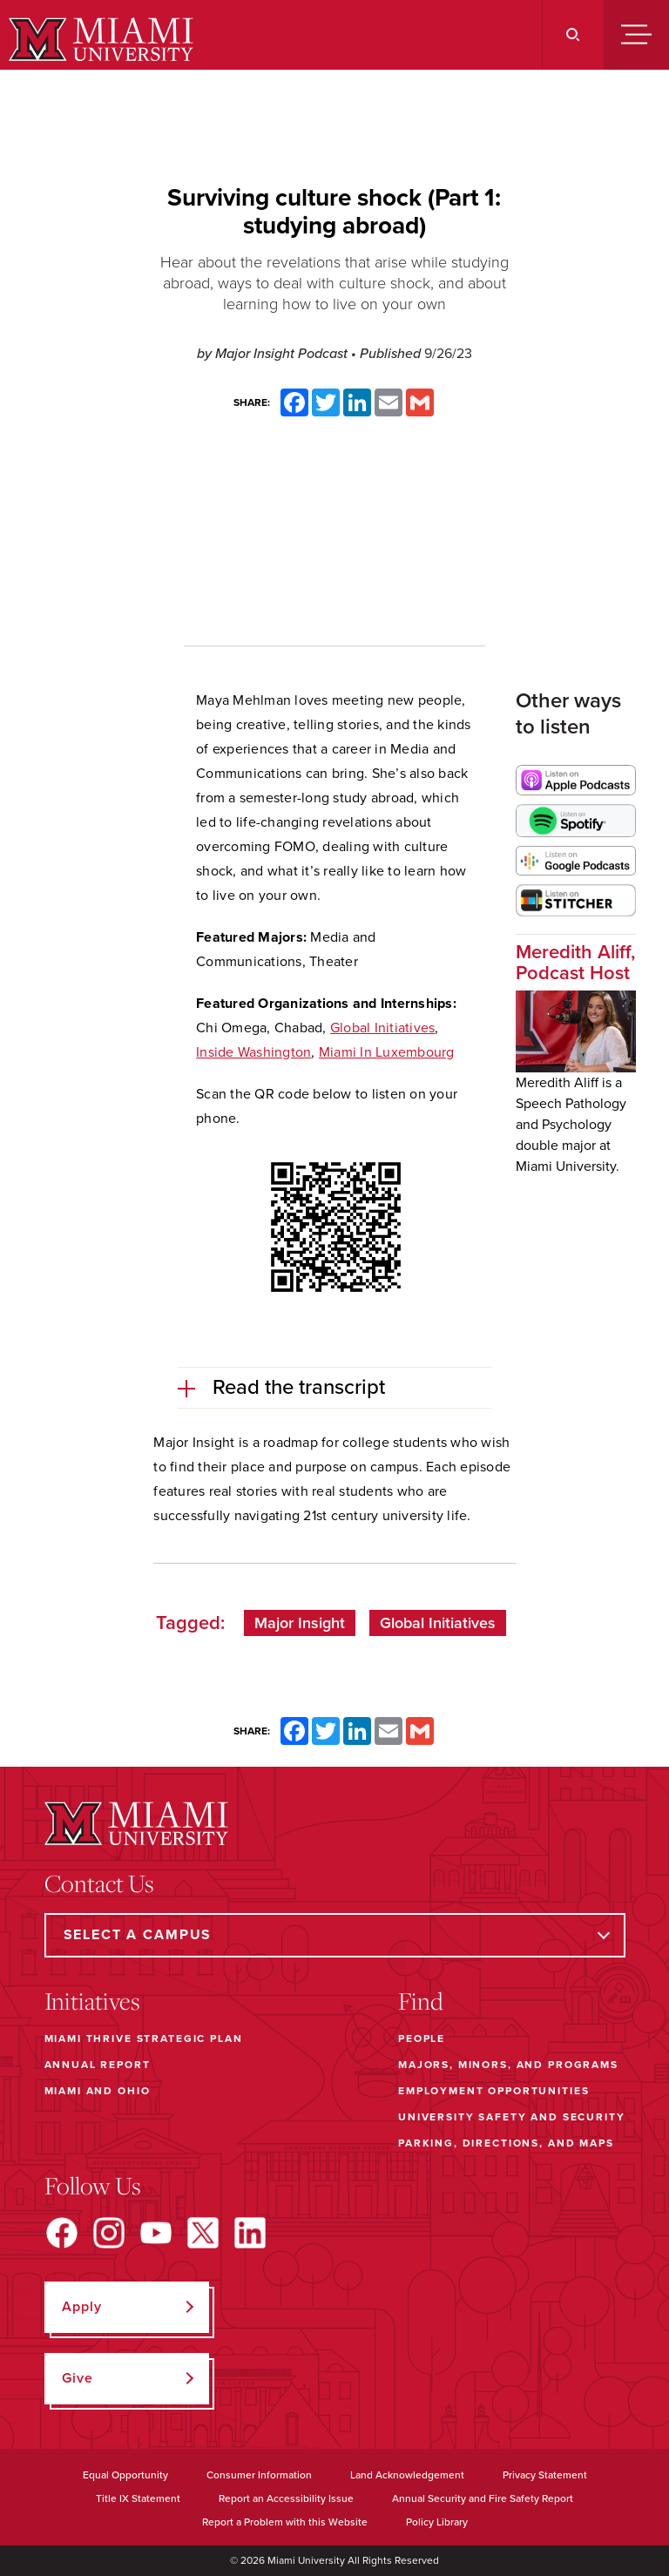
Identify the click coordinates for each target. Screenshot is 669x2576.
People (421, 2038)
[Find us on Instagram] (108, 2232)
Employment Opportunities (493, 2091)
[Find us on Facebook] (61, 2232)
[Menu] (636, 35)
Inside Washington (253, 1052)
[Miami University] (99, 39)
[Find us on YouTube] (156, 2232)
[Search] (573, 35)
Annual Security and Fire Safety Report (482, 2498)
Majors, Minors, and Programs (508, 2065)
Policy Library (437, 2522)
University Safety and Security (511, 2117)
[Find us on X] (203, 2232)
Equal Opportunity (125, 2475)
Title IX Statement (138, 2498)
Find (420, 2001)
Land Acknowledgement (407, 2475)
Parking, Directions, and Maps (506, 2143)
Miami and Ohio (97, 2091)
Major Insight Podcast (283, 353)
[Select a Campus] (334, 1935)
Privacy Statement (545, 2475)
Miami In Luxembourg (387, 1052)
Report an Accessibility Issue (286, 2498)
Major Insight (299, 1623)
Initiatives (92, 2001)
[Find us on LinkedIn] (250, 2232)
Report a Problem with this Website (285, 2522)
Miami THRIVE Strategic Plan (143, 2038)
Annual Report (97, 2065)
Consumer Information (259, 2475)
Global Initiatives (383, 1028)
